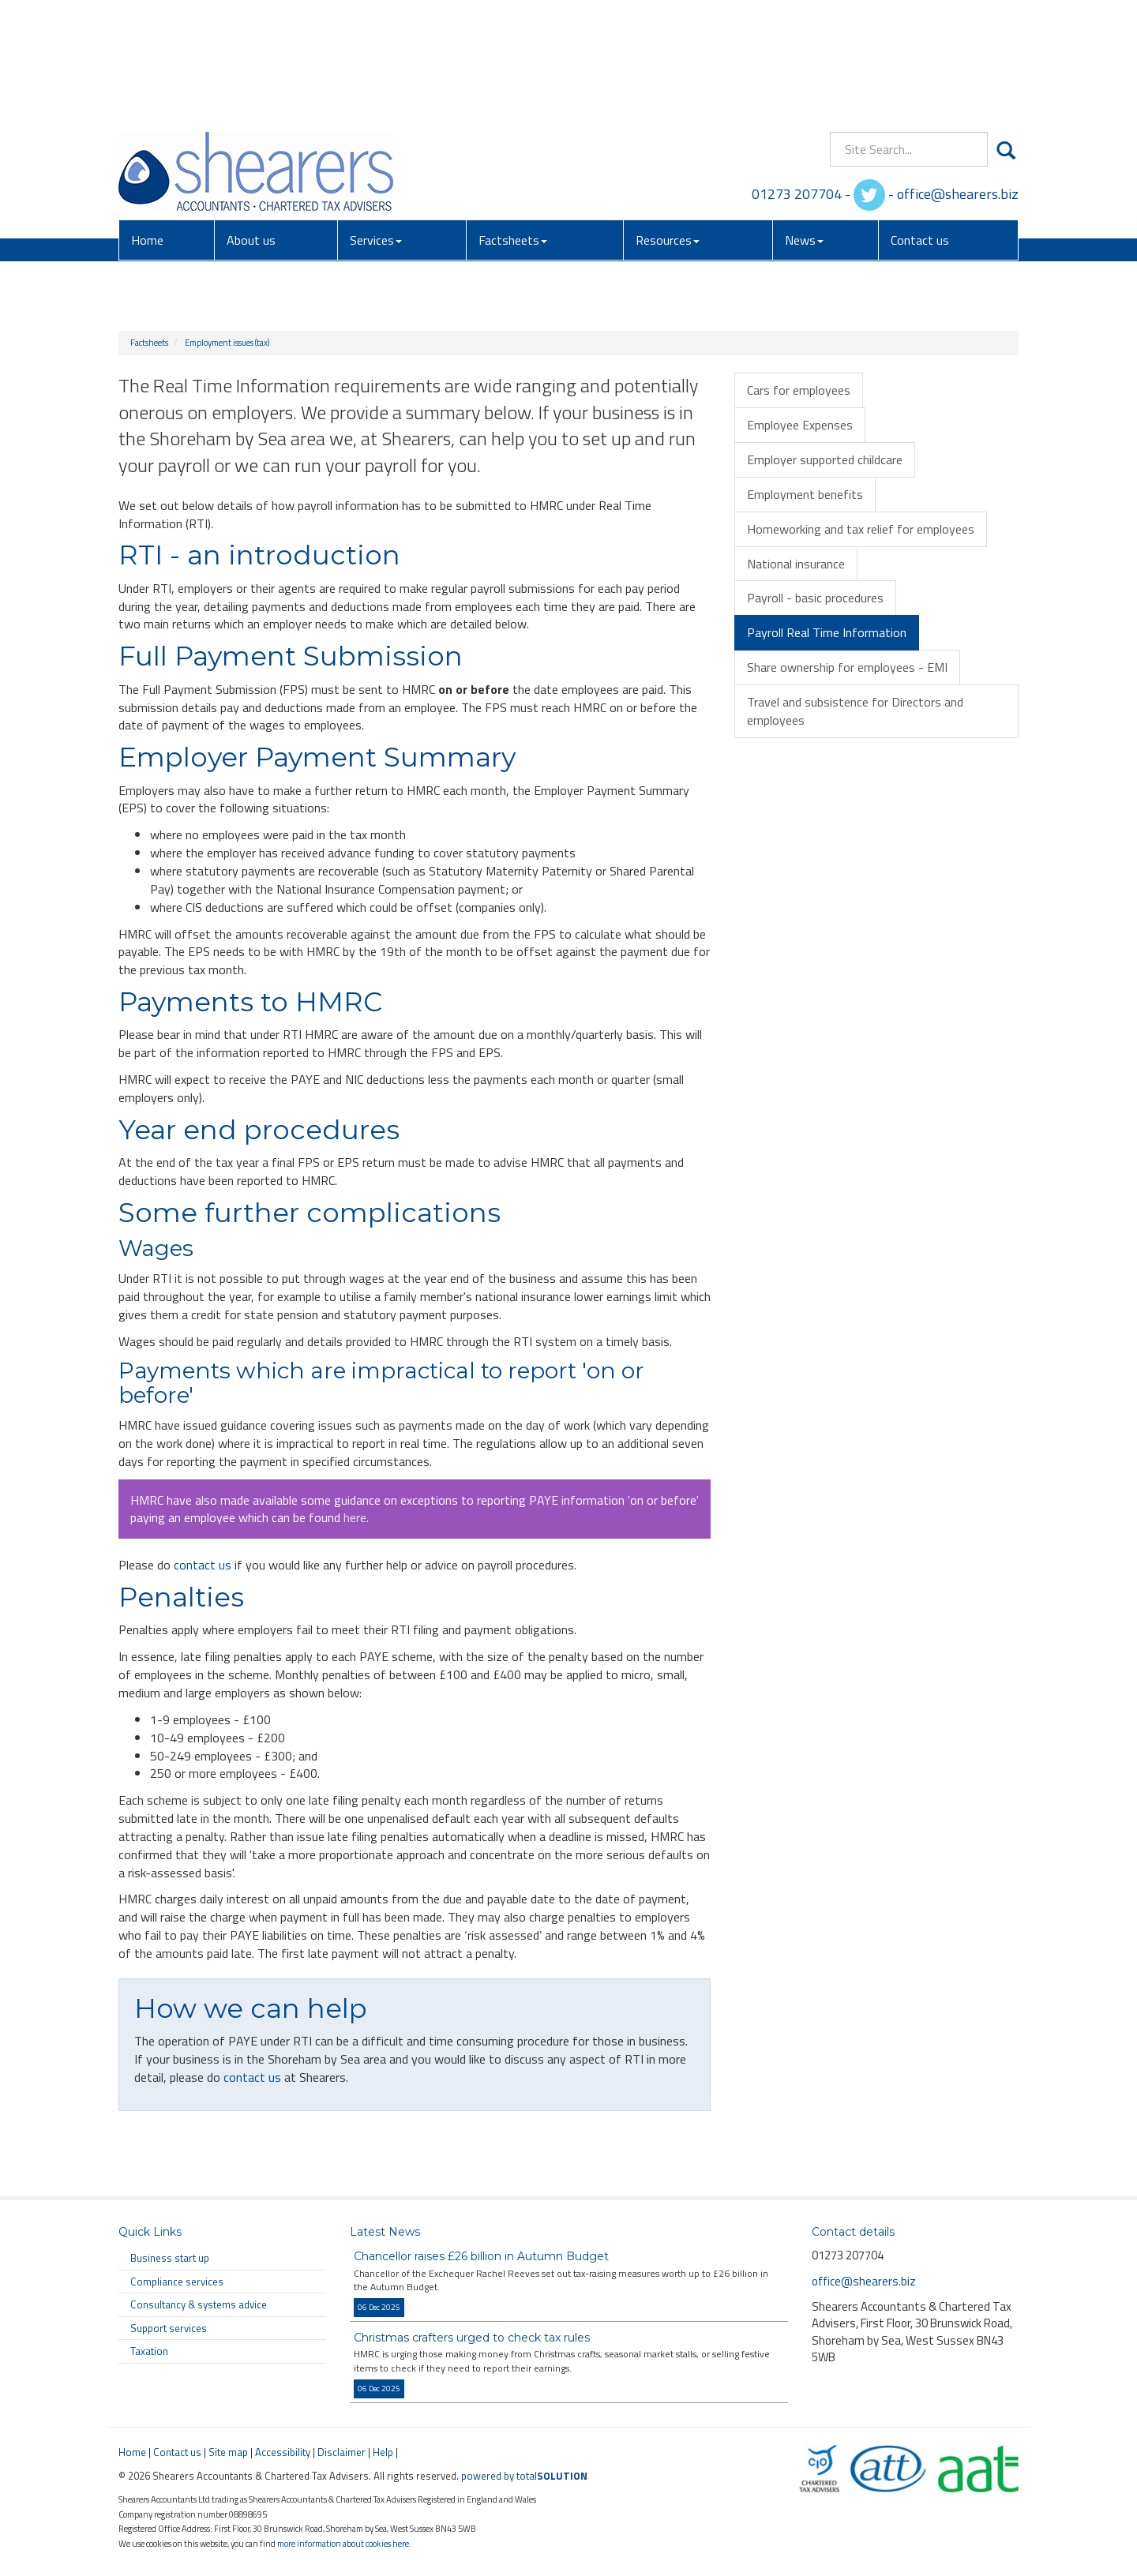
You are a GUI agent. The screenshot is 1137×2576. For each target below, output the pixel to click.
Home (147, 125)
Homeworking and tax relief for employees (860, 528)
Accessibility (282, 2452)
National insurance (796, 563)
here (354, 1517)
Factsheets (512, 125)
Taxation (149, 2351)
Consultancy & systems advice (198, 2304)
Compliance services (176, 2281)
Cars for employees (798, 390)
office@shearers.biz (958, 78)
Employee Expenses (800, 424)
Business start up (169, 2258)
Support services (168, 2328)
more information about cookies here (343, 2543)
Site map (228, 2452)
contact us (202, 1564)
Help (383, 2452)
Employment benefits (805, 494)
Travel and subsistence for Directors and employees (855, 710)
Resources (668, 125)
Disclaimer (341, 2452)
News (804, 125)
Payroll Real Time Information (826, 632)
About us (251, 125)
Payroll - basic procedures (815, 597)
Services (376, 125)
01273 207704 (797, 78)
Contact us (920, 125)
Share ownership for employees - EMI (847, 667)
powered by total (524, 2476)
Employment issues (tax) (227, 342)
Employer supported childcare (824, 459)
